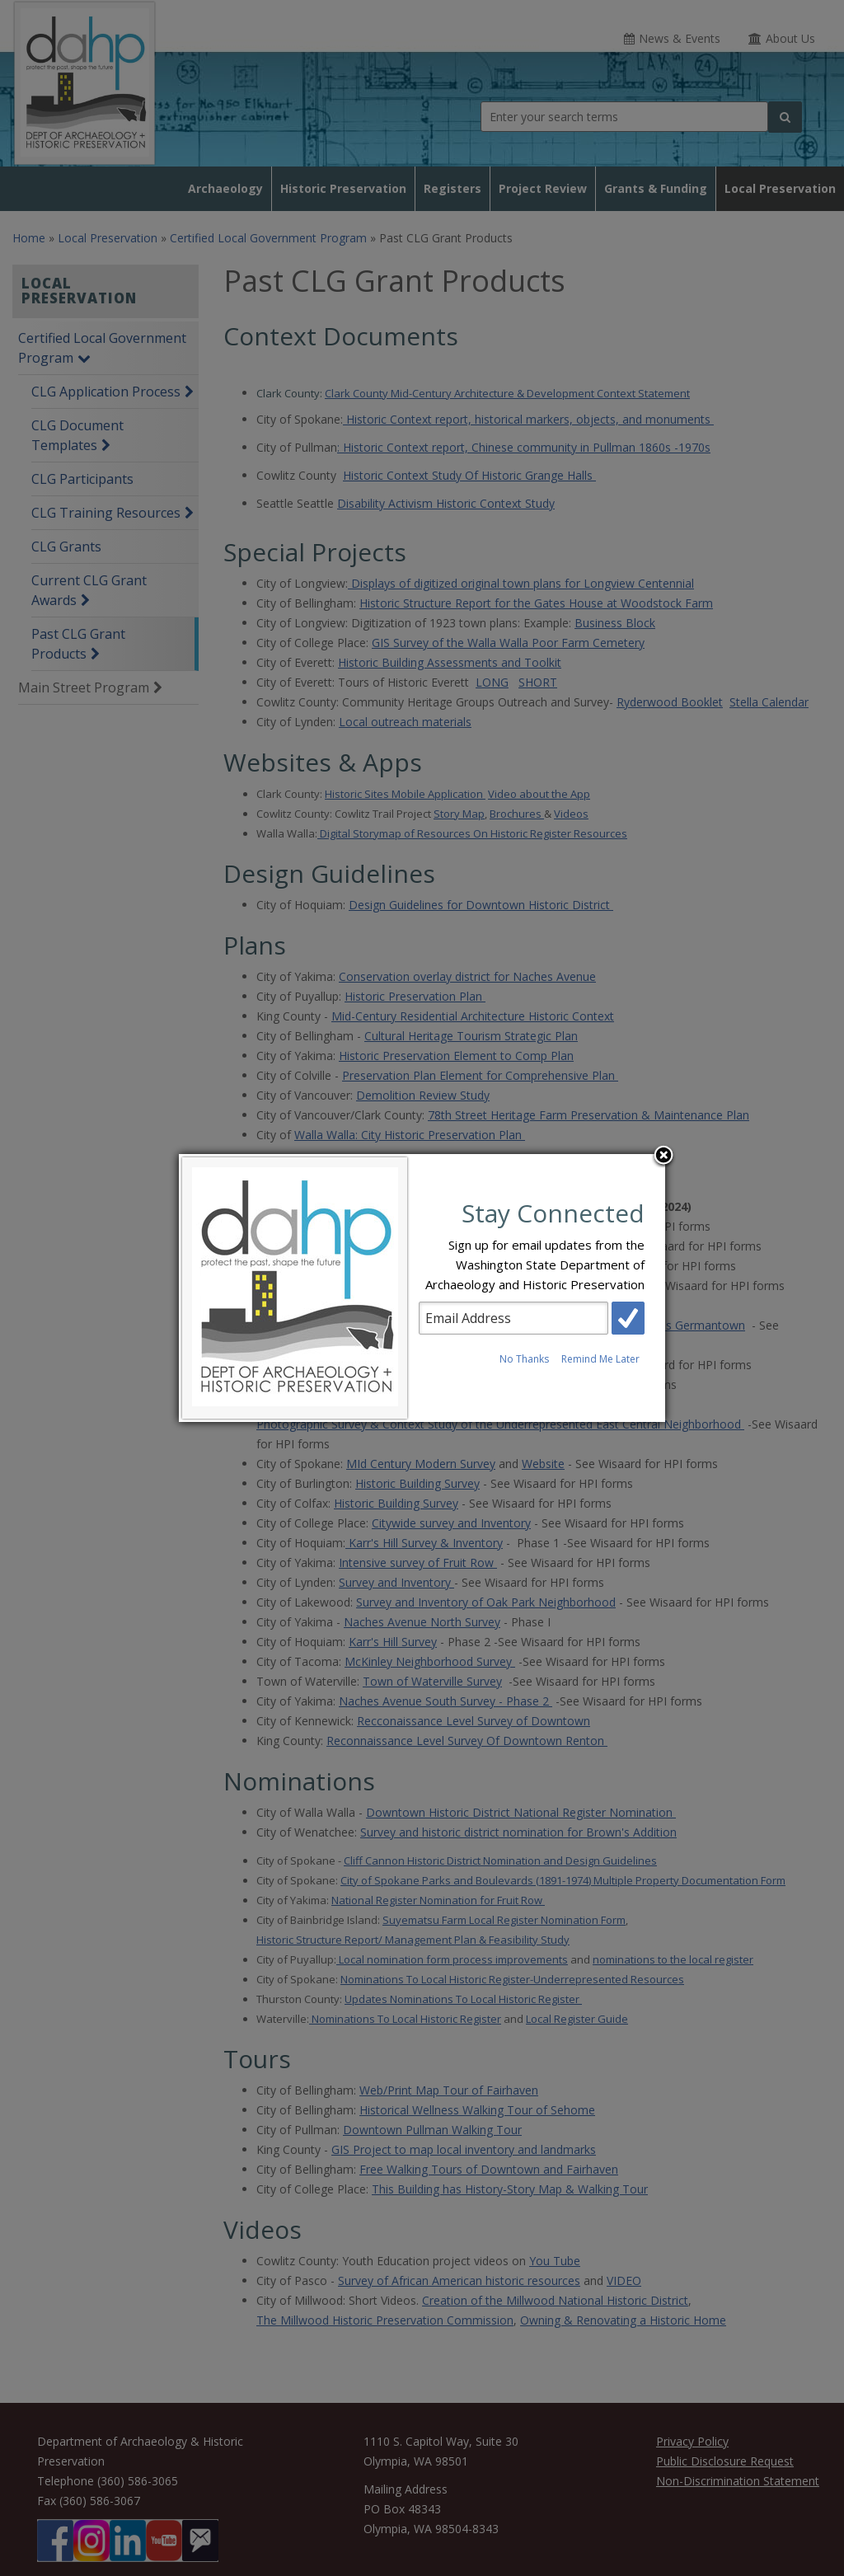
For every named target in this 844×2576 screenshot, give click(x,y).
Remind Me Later (600, 1359)
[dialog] (422, 1288)
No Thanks (524, 1359)
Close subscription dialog (663, 1156)
